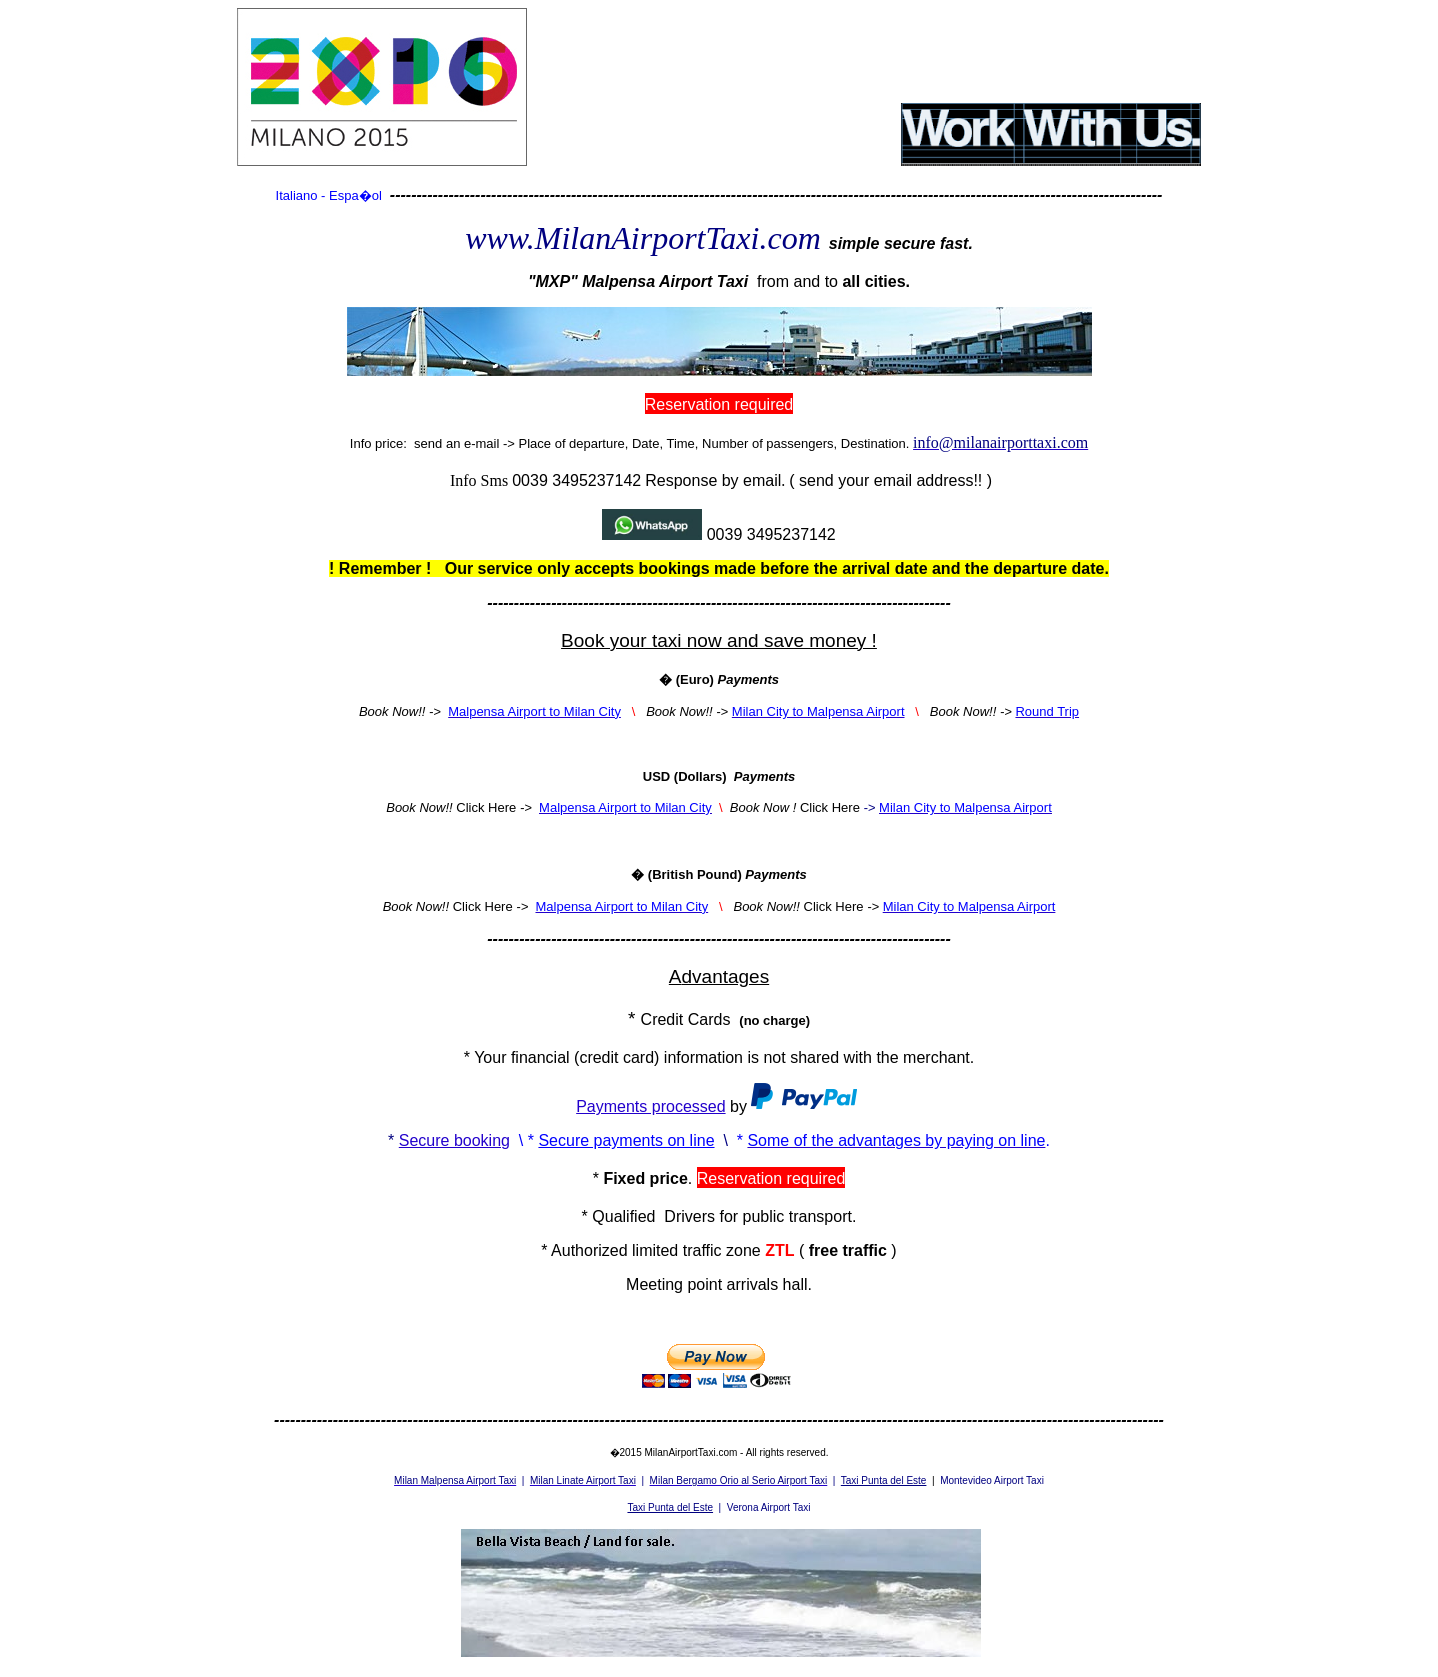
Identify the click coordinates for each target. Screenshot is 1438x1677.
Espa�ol (355, 195)
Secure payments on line (626, 1140)
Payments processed (650, 1106)
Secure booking (454, 1140)
